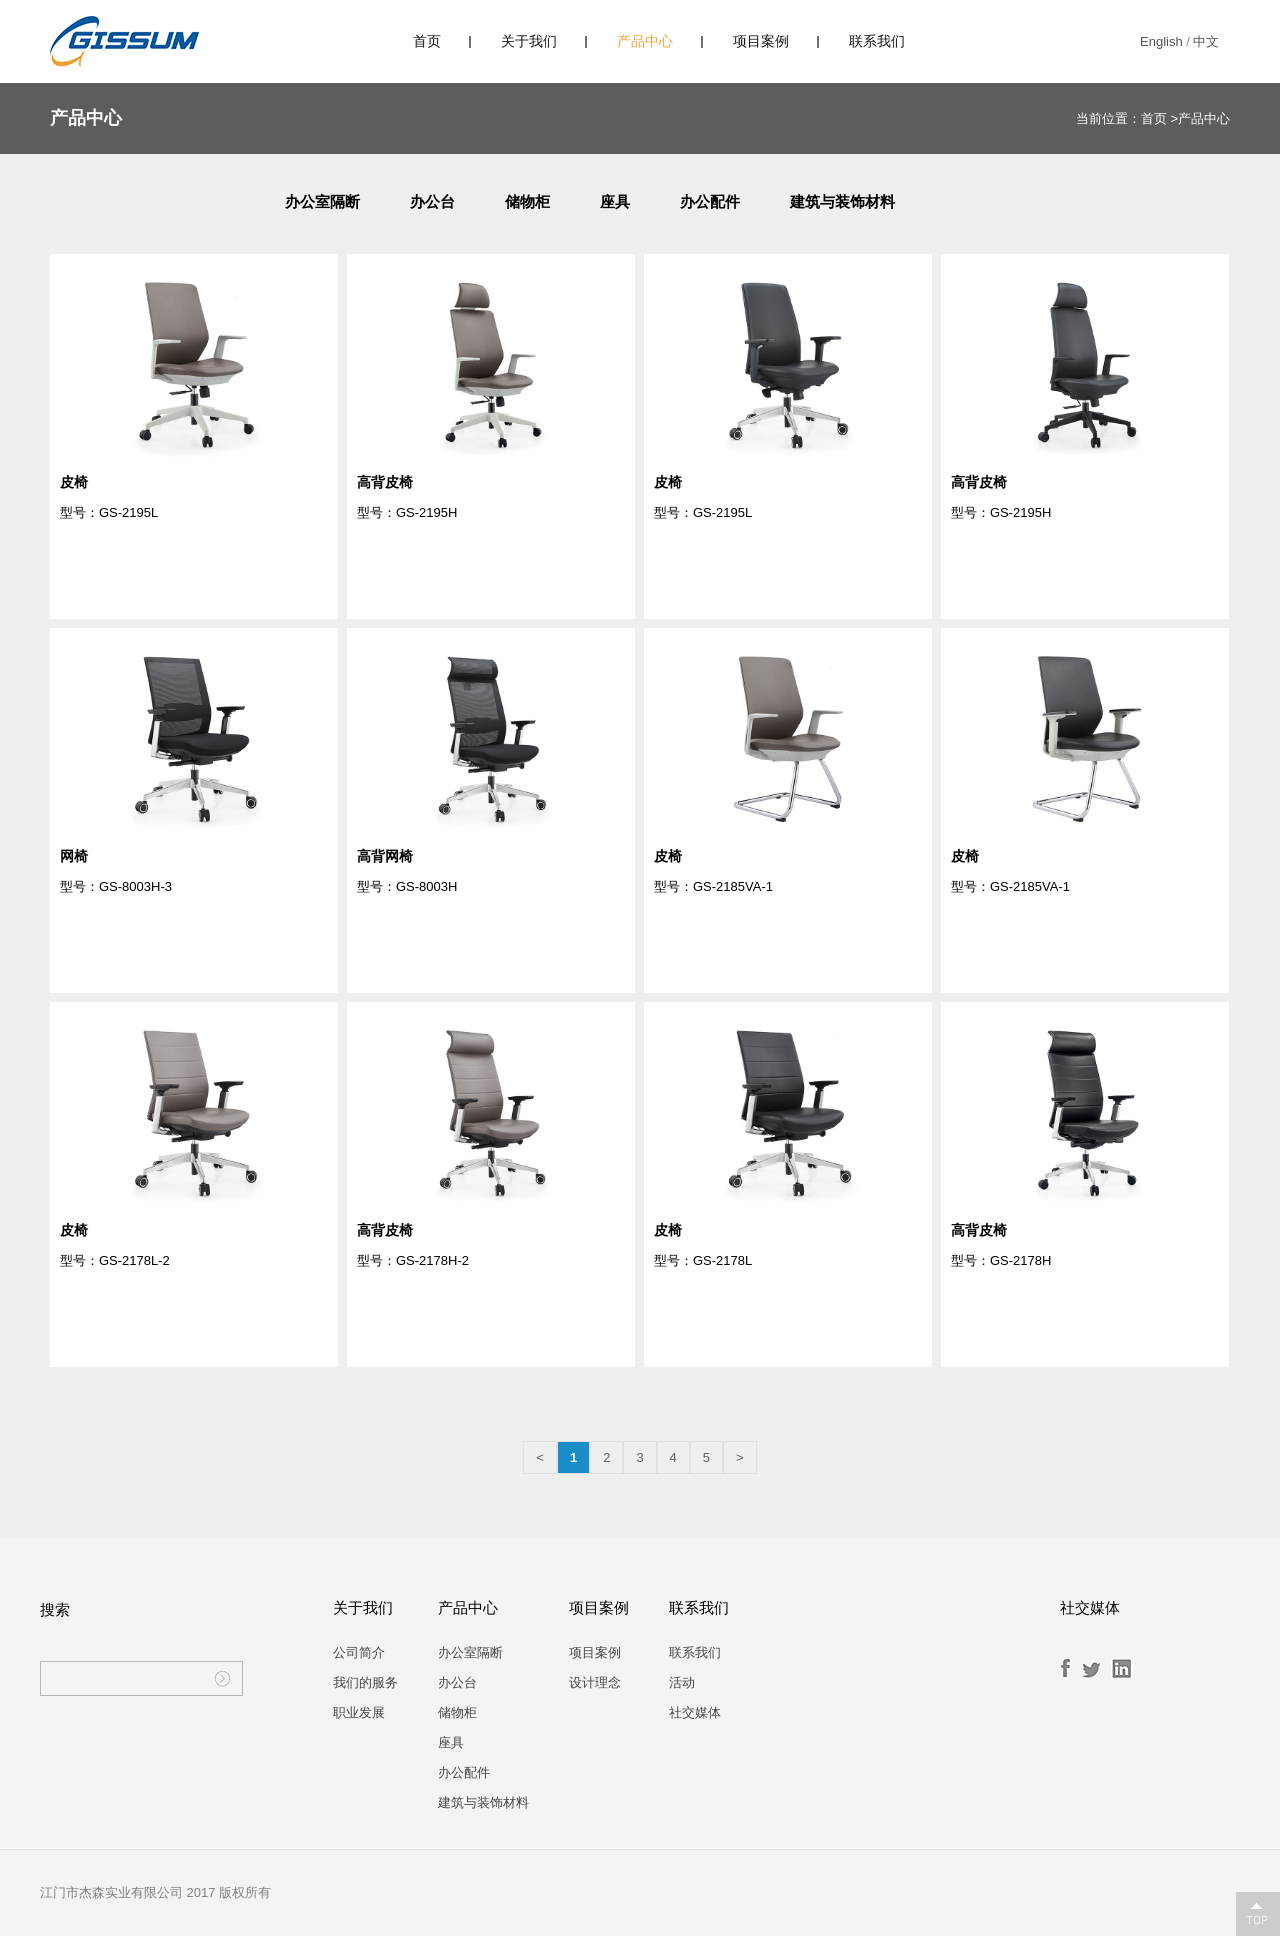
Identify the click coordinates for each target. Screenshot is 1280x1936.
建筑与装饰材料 (842, 201)
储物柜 (527, 201)
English (1161, 41)
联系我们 (877, 41)
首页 (427, 41)
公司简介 (359, 1652)
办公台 (432, 201)
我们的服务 (365, 1682)
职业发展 (359, 1712)
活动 (682, 1682)
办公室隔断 (322, 201)
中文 (1206, 41)
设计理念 (595, 1682)
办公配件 (710, 201)
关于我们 (529, 41)
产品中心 (645, 41)
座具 (615, 201)
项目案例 (761, 41)
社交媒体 (695, 1712)
